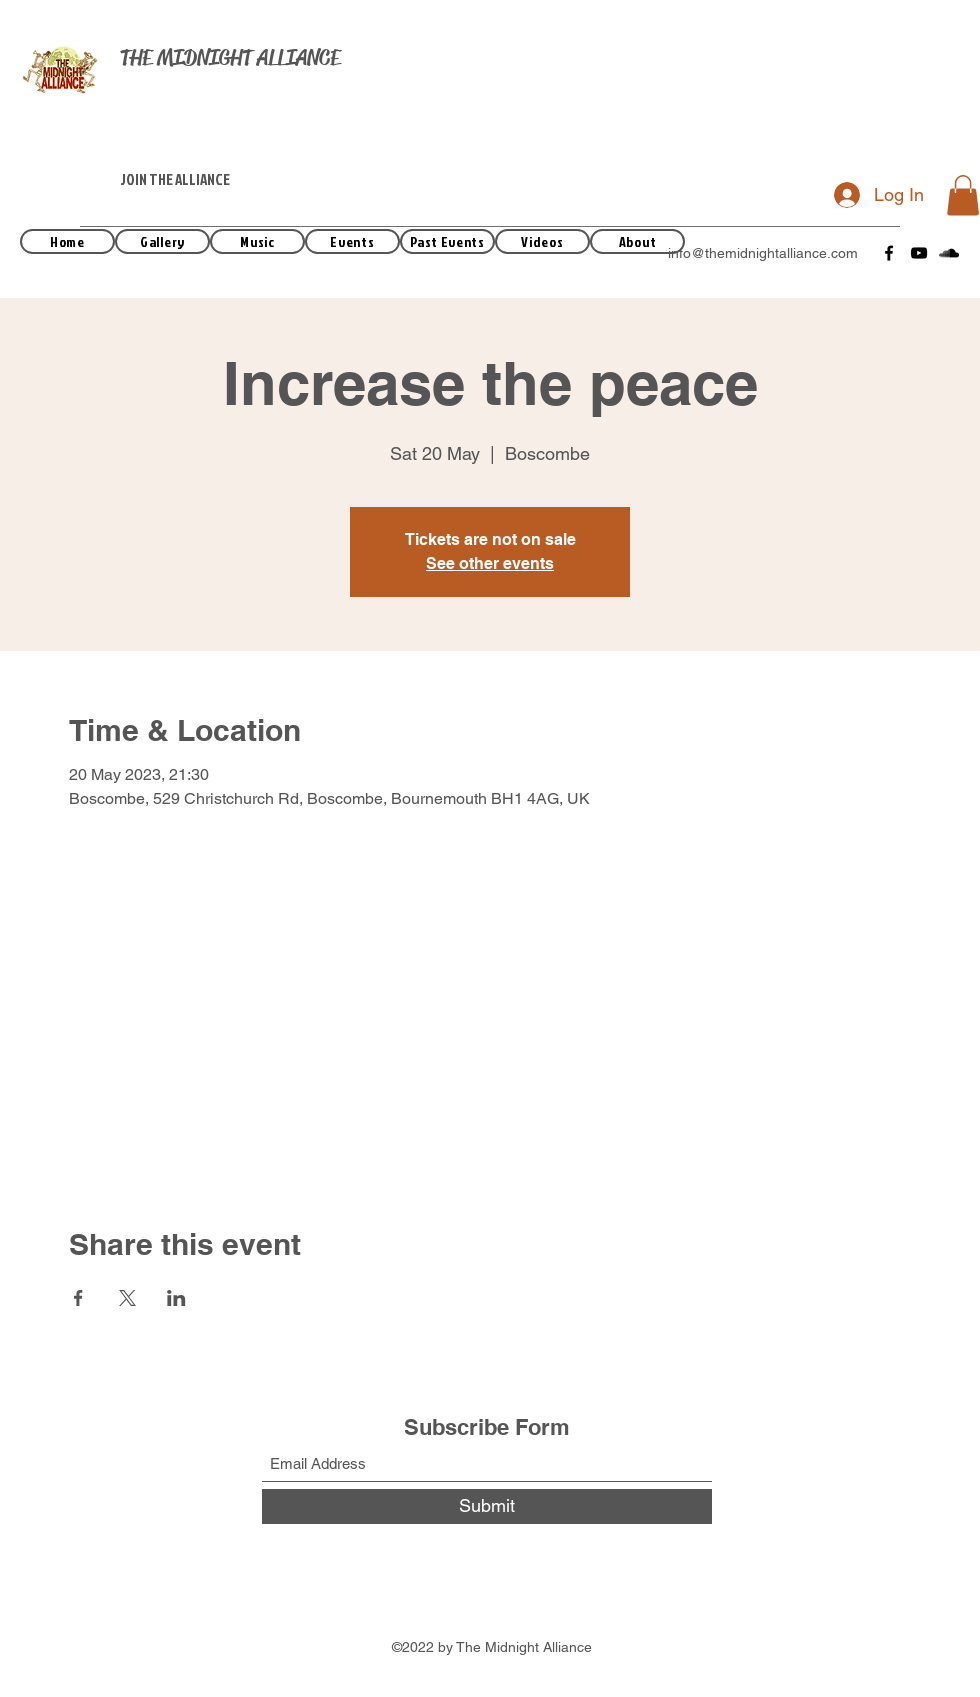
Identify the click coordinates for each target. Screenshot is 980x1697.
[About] (637, 241)
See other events (490, 563)
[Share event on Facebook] (78, 1298)
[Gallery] (162, 241)
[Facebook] (889, 253)
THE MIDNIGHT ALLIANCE (230, 58)
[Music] (257, 241)
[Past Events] (447, 241)
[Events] (352, 241)
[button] (963, 195)
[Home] (67, 241)
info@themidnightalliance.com (763, 253)
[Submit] (487, 1506)
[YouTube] (919, 253)
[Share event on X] (127, 1298)
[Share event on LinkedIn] (176, 1298)
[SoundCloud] (949, 253)
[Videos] (542, 241)
